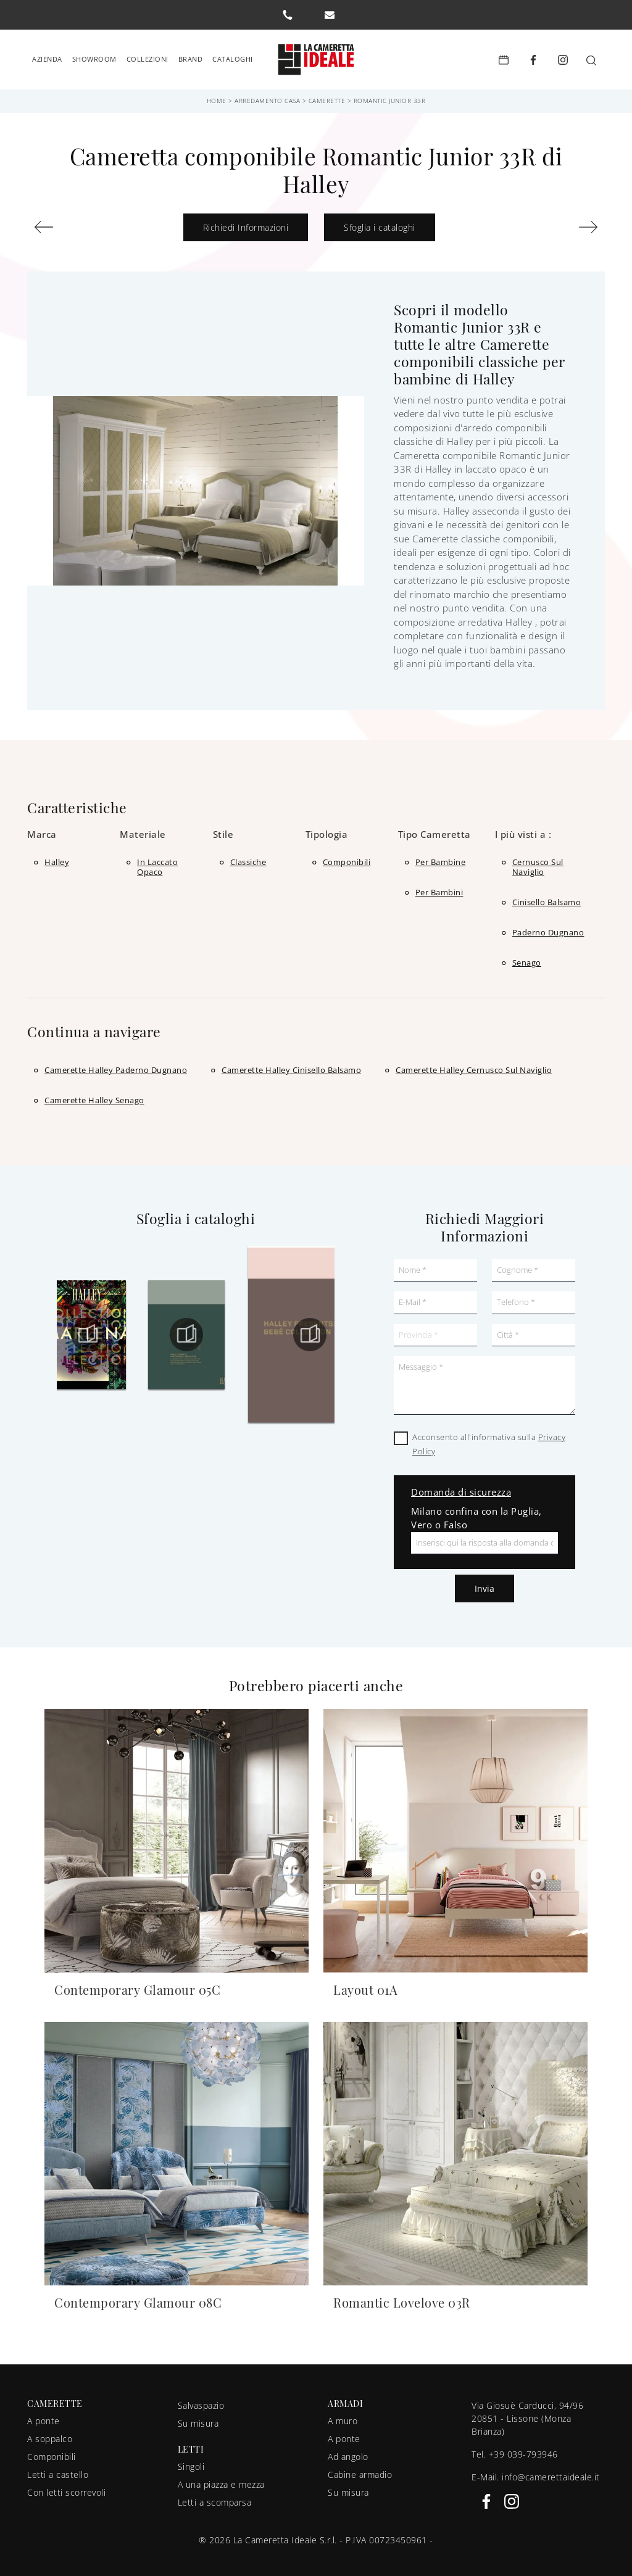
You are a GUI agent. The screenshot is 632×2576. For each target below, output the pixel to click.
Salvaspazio (201, 2400)
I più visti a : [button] (523, 829)
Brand (190, 56)
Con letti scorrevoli (66, 2487)
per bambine (440, 857)
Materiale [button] (143, 829)
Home (217, 95)
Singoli (191, 2461)
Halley (56, 857)
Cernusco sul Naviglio (537, 861)
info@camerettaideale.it (551, 2472)
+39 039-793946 (523, 2449)
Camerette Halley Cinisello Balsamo (291, 1065)
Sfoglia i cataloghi (379, 222)
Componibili (51, 2452)
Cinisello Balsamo (546, 897)
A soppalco (49, 2434)
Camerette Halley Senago (94, 1095)
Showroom (94, 56)
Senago (526, 957)
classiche (248, 857)
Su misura (198, 2418)
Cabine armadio (360, 2469)
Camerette (327, 95)
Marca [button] (42, 829)
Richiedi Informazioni (246, 222)
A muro (342, 2416)
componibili (347, 857)
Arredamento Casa (267, 95)
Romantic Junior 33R (390, 95)
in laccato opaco (157, 861)
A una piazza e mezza (221, 2479)
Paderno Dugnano (548, 927)
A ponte (43, 2416)
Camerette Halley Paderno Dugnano (115, 1065)
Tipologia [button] (327, 829)
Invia (484, 1583)
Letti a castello (57, 2469)
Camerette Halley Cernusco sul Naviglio (474, 1065)
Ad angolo (348, 2452)
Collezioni (147, 56)
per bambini (439, 887)
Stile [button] (223, 829)
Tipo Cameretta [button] (434, 829)
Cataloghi (232, 56)
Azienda (47, 56)
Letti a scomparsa (215, 2497)
